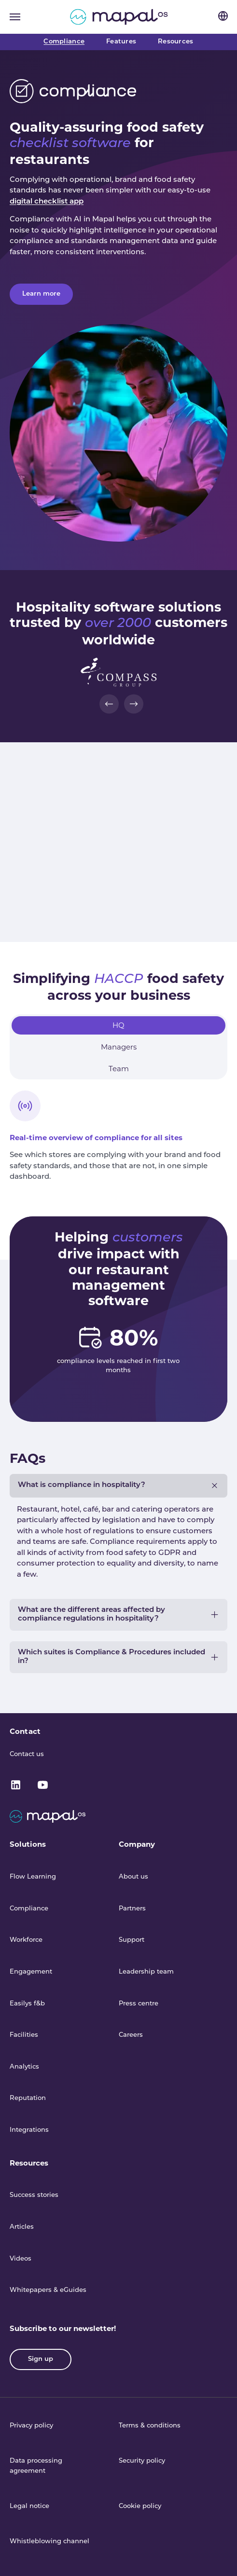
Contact (25, 1731)
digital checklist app (47, 201)
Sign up (40, 2359)
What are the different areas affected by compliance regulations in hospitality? (91, 1614)
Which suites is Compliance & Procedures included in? (111, 1657)
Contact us (27, 1754)
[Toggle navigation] (15, 17)
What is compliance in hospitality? (81, 1485)
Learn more (41, 294)
